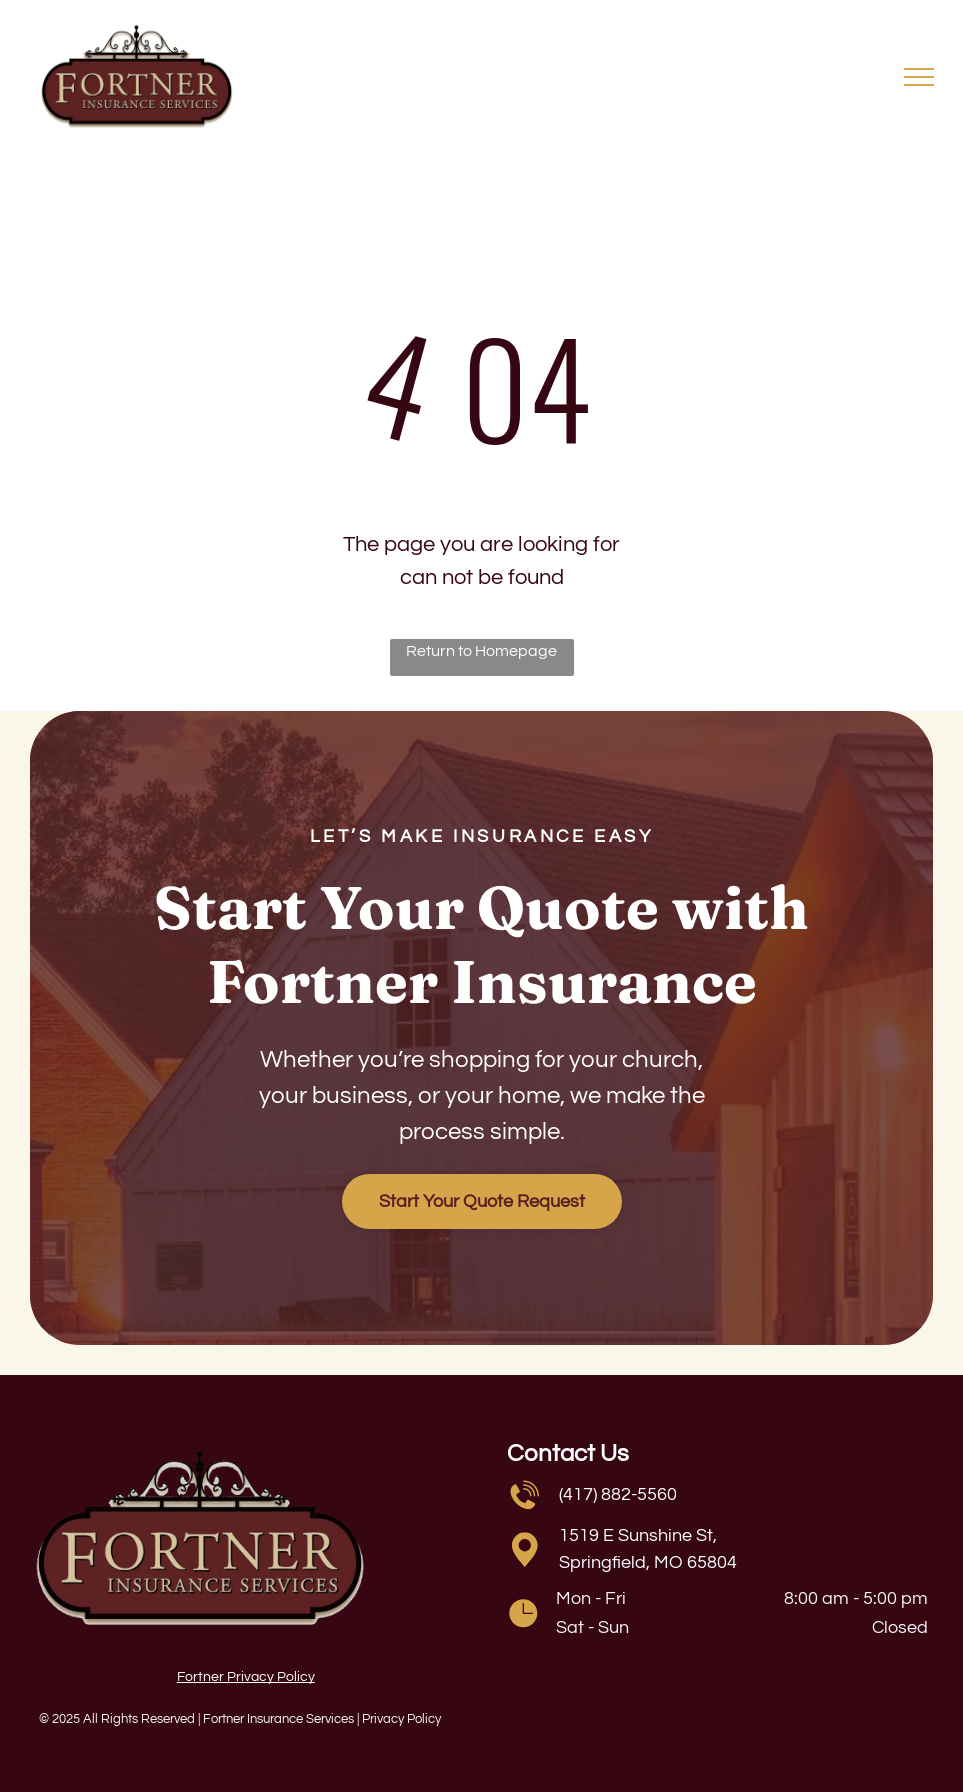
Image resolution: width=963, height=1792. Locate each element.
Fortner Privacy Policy (246, 1677)
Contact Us (568, 1453)
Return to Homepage (481, 651)
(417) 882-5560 (618, 1494)
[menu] (919, 77)
